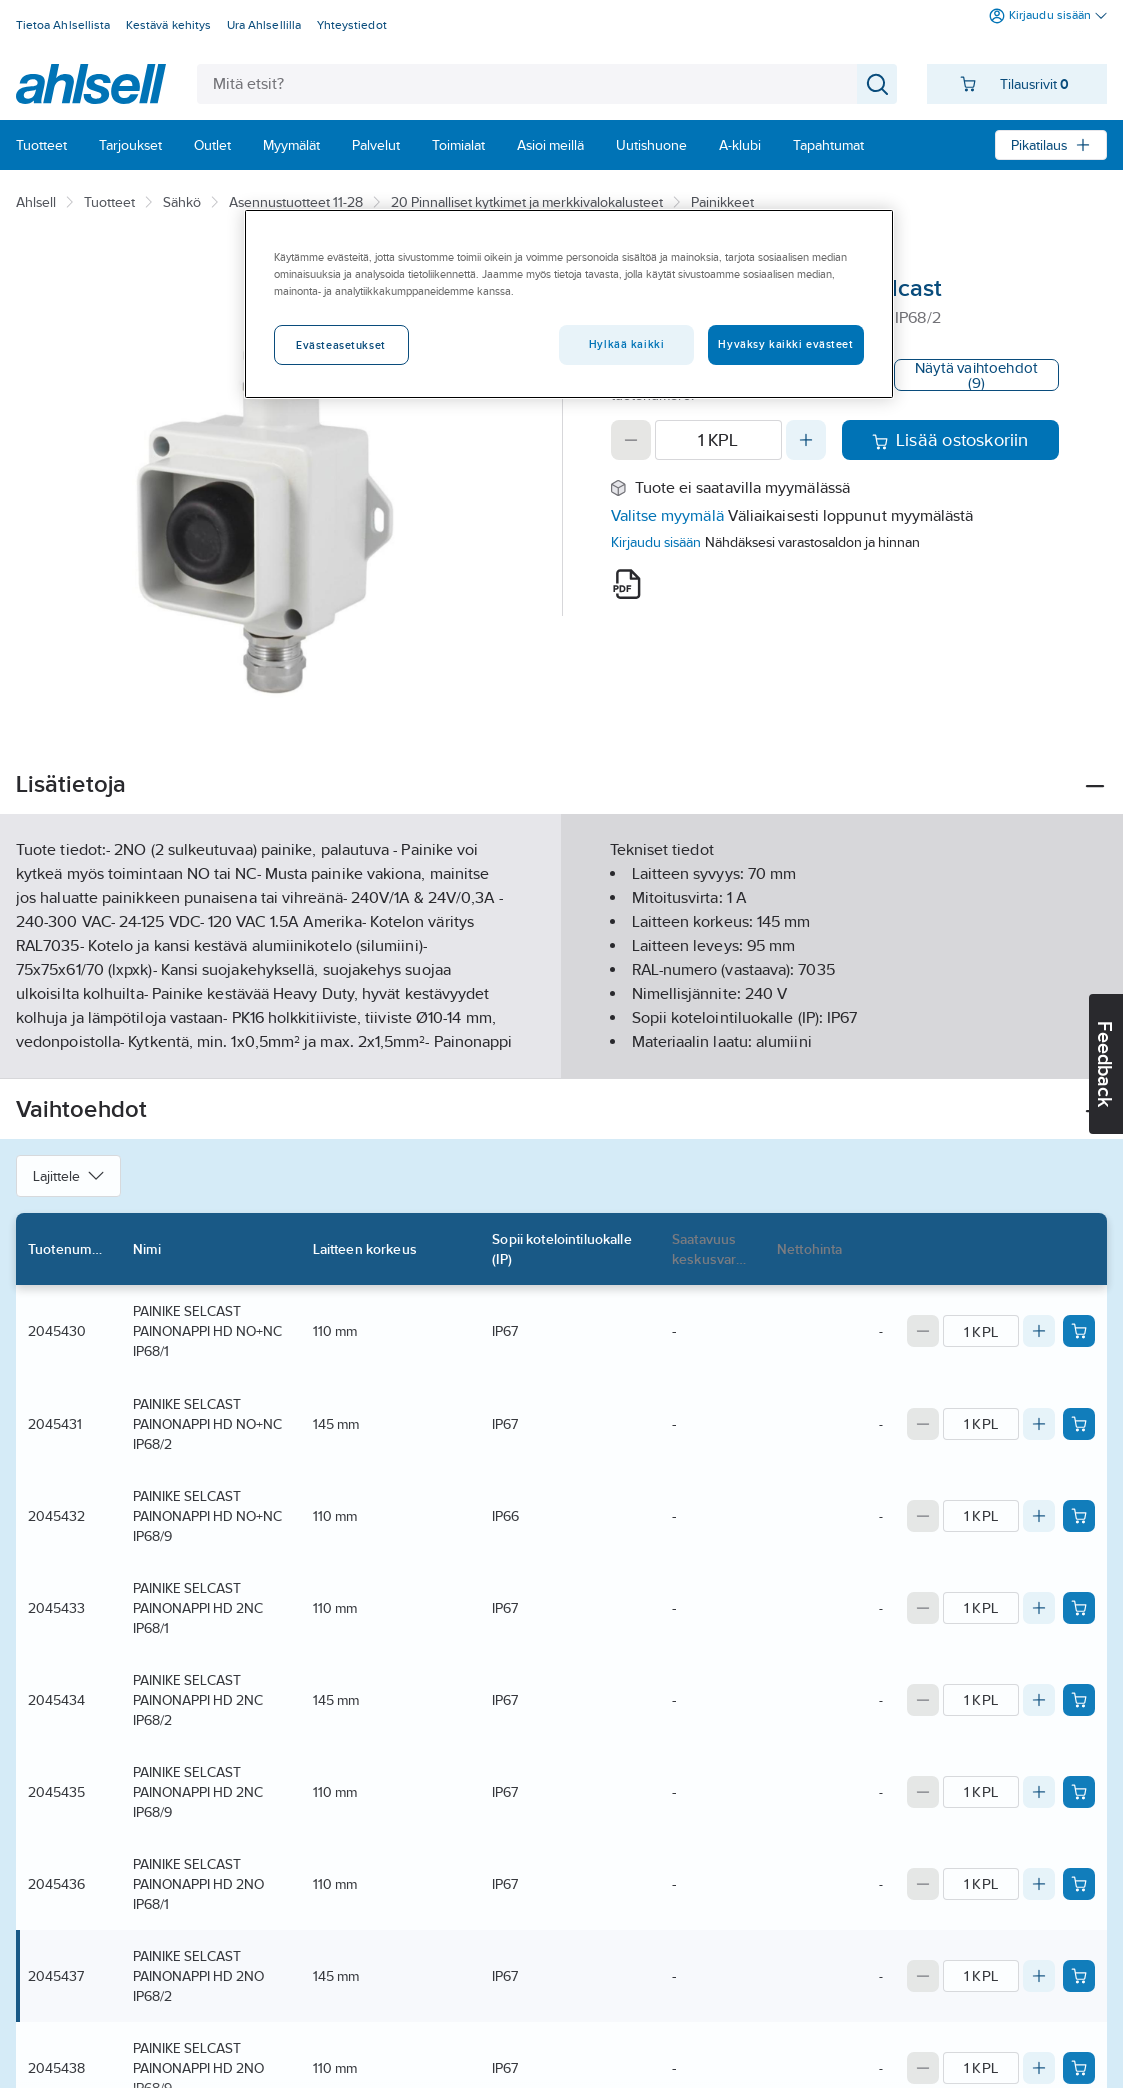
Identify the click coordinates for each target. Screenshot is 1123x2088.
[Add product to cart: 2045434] (1079, 1700)
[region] (569, 304)
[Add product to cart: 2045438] (1079, 2068)
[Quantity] (718, 440)
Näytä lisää (562, 1046)
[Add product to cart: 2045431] (1079, 1424)
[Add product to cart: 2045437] (1079, 1976)
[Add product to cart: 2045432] (1079, 1516)
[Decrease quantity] (631, 440)
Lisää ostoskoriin (950, 440)
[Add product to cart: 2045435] (1079, 1792)
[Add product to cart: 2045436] (1079, 1884)
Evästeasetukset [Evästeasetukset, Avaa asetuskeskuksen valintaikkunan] (341, 345)
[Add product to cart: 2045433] (1079, 1608)
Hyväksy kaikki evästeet (785, 344)
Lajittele (68, 1176)
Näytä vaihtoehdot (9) (976, 375)
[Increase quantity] (806, 440)
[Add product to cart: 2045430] (1079, 1331)
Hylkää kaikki (626, 344)
